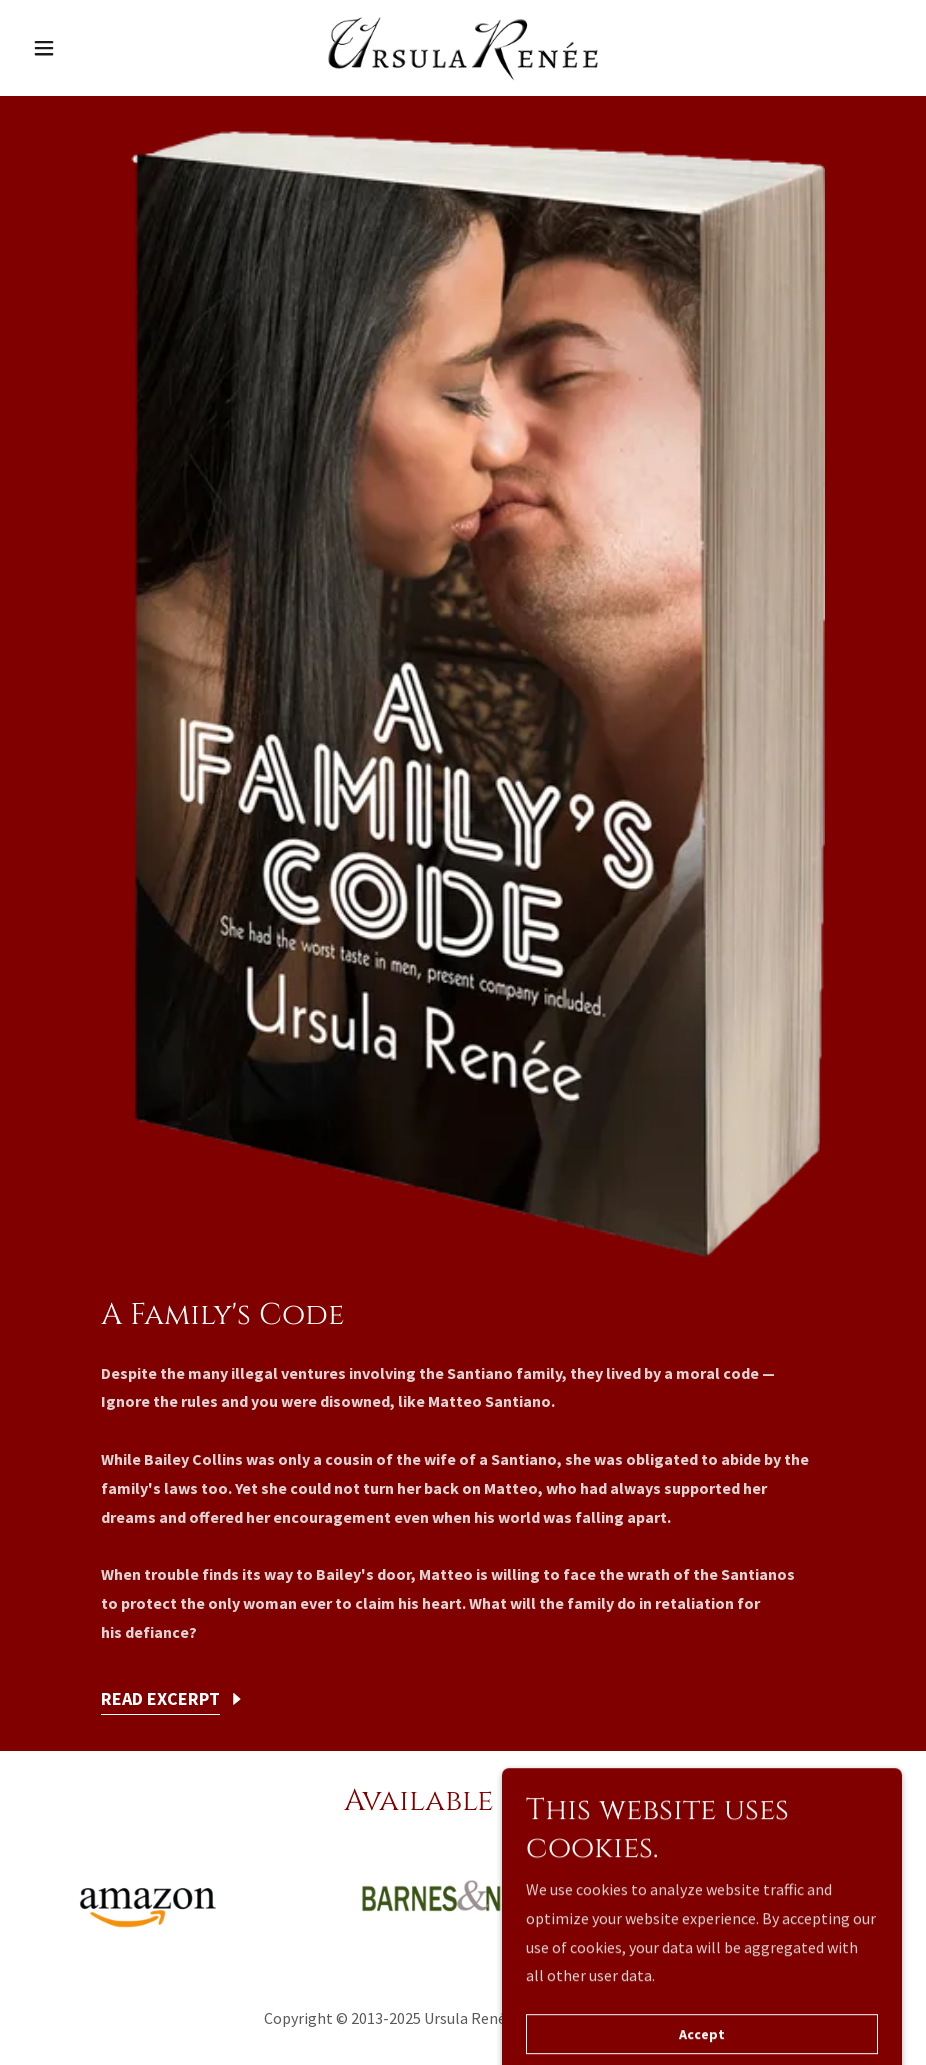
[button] (90, 48)
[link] (463, 48)
